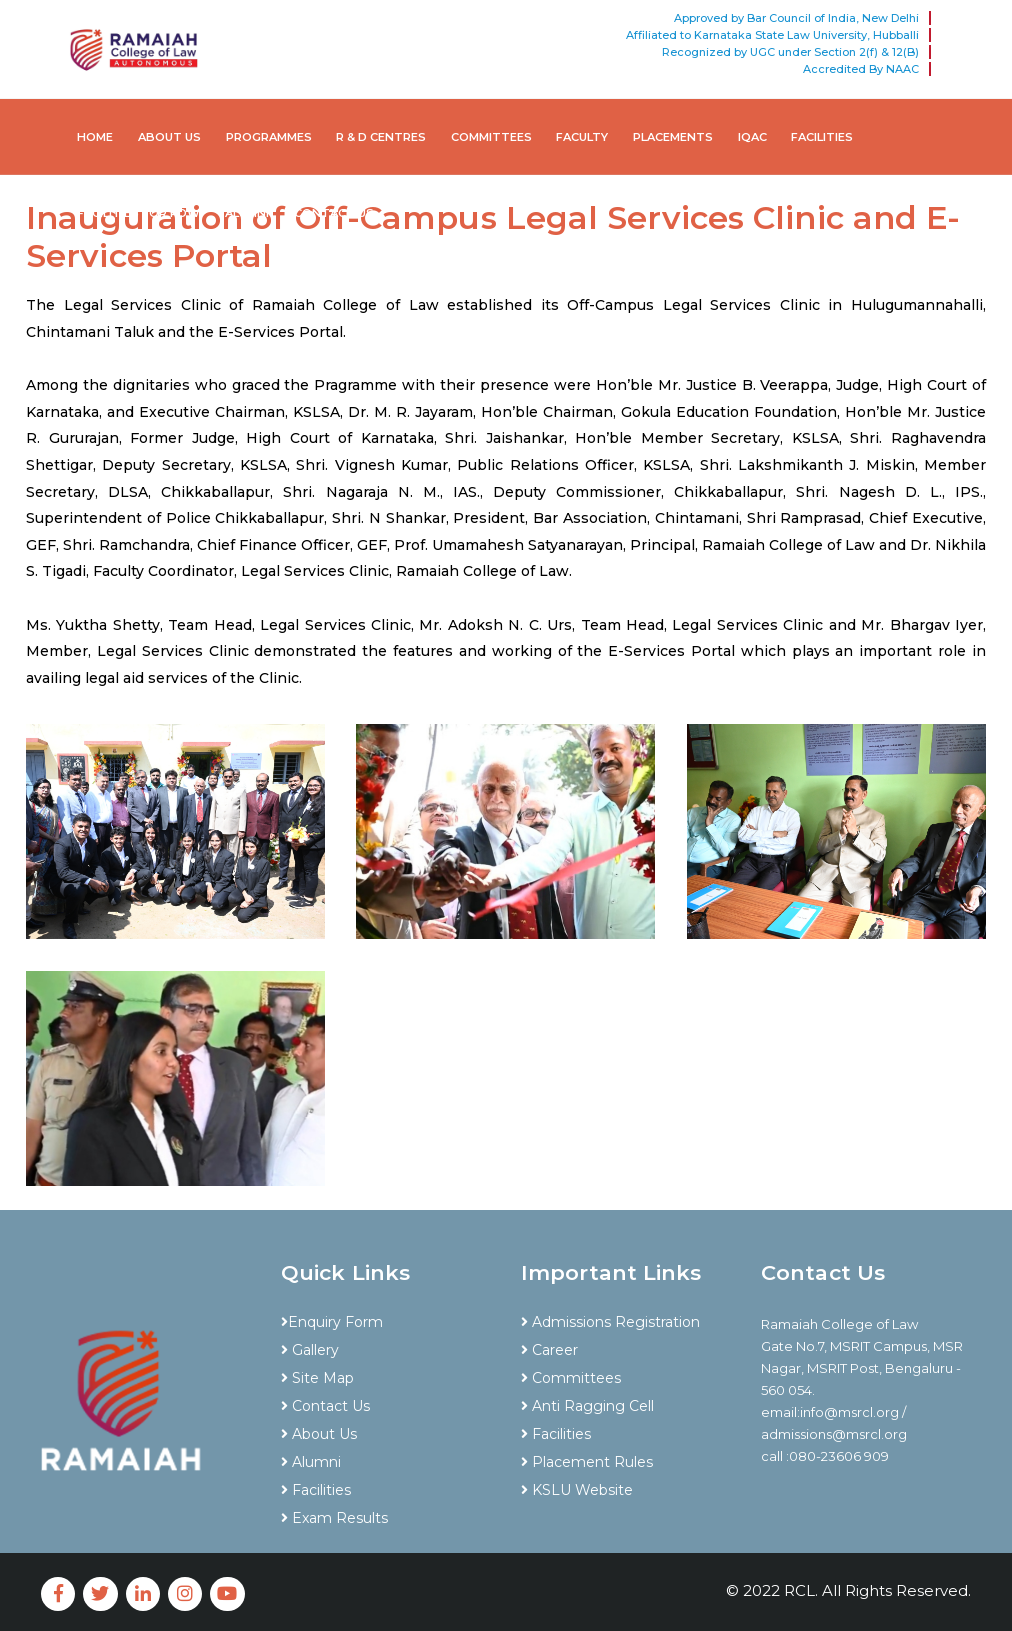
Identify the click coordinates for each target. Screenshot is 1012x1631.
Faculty (582, 137)
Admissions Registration (610, 1322)
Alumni (247, 213)
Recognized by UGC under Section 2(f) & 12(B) (790, 52)
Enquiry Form (332, 1322)
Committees (491, 137)
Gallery (310, 1350)
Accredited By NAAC (861, 69)
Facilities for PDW (138, 213)
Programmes (269, 137)
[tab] (386, 1286)
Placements (673, 137)
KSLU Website (577, 1490)
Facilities (822, 137)
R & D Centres (381, 137)
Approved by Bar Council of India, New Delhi (796, 18)
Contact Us (334, 213)
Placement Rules (587, 1462)
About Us (169, 137)
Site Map (317, 1378)
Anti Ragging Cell (587, 1406)
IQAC (752, 137)
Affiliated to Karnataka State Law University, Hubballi (772, 35)
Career (549, 1350)
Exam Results (334, 1518)
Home (95, 137)
